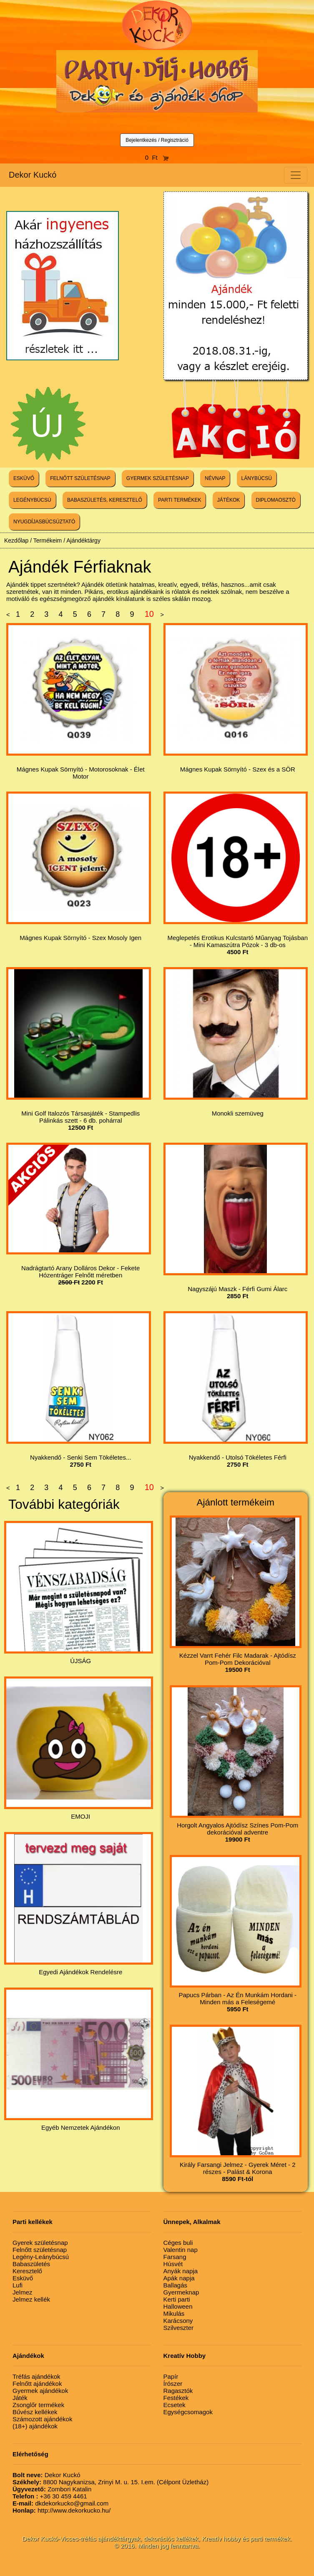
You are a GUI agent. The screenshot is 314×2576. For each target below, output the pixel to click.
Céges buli (178, 2242)
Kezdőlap (16, 540)
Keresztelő (27, 2270)
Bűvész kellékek (35, 2411)
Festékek (176, 2397)
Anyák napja (180, 2270)
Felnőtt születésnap (40, 2249)
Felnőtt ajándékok (37, 2383)
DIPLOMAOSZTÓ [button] (276, 500)
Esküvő (23, 2278)
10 (149, 613)
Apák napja (179, 2278)
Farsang (174, 2256)
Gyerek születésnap (40, 2242)
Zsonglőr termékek (38, 2404)
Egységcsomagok (188, 2411)
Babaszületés (31, 2263)
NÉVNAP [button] (215, 478)
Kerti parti (176, 2299)
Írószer (173, 2383)
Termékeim (47, 540)
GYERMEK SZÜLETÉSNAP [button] (157, 478)
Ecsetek (174, 2404)
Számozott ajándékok (42, 2419)
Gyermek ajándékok (40, 2390)
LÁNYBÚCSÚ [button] (256, 478)
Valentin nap (180, 2249)
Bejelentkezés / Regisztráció (157, 140)
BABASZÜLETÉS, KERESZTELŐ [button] (104, 500)
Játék (20, 2397)
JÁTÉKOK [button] (228, 500)
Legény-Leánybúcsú (41, 2256)
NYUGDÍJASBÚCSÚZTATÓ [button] (44, 522)
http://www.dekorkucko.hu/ (62, 2510)
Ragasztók (178, 2390)
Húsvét (173, 2263)
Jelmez (23, 2292)
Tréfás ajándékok (36, 2376)
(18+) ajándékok (35, 2426)
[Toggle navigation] (295, 175)
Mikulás (174, 2313)
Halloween (178, 2306)
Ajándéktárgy (83, 540)
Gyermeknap (181, 2292)
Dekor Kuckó (33, 174)
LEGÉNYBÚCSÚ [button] (32, 500)
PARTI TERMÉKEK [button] (179, 500)
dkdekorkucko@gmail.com (60, 2503)
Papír (170, 2376)
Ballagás (175, 2285)
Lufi (18, 2285)
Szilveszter (178, 2327)
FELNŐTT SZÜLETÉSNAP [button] (80, 478)
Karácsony (178, 2320)
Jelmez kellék (31, 2299)
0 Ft (157, 157)
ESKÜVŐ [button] (23, 478)
